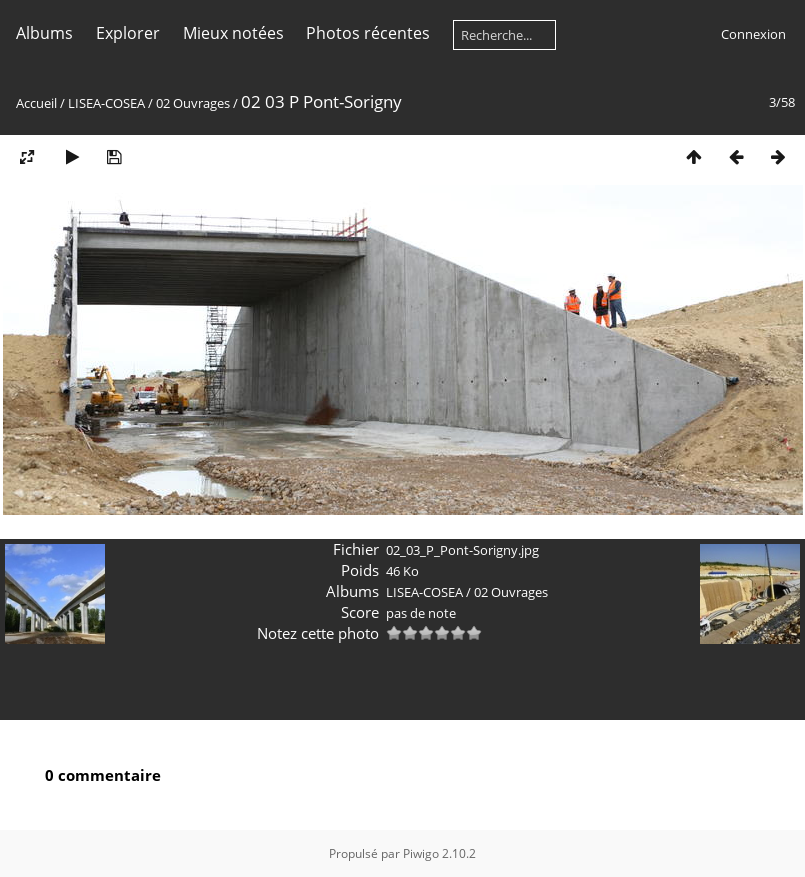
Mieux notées (233, 33)
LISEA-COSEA (106, 103)
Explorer (128, 33)
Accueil (36, 103)
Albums (44, 33)
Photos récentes (368, 33)
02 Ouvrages (193, 103)
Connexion (753, 34)
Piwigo (421, 853)
